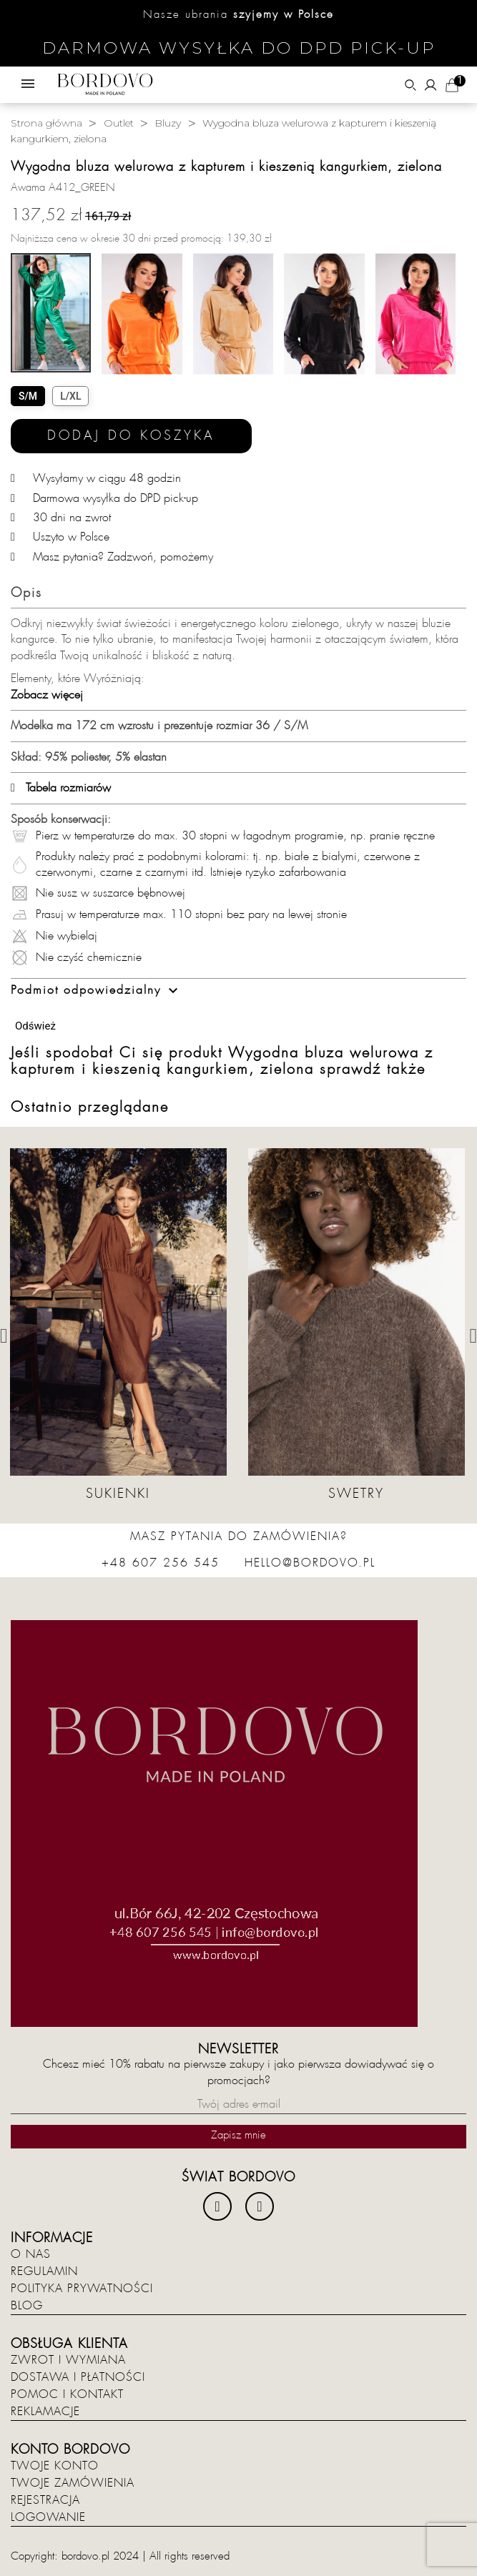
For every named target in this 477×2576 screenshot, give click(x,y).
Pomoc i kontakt (67, 2394)
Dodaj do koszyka (131, 435)
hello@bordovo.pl (310, 1562)
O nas (31, 2254)
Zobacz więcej (47, 695)
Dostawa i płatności (78, 2377)
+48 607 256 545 (161, 1562)
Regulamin (44, 2271)
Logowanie (48, 2517)
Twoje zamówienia (72, 2483)
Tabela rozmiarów (61, 787)
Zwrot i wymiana (68, 2360)
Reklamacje (45, 2411)
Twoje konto (55, 2465)
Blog (27, 2305)
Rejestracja (45, 2500)
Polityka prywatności (82, 2288)
